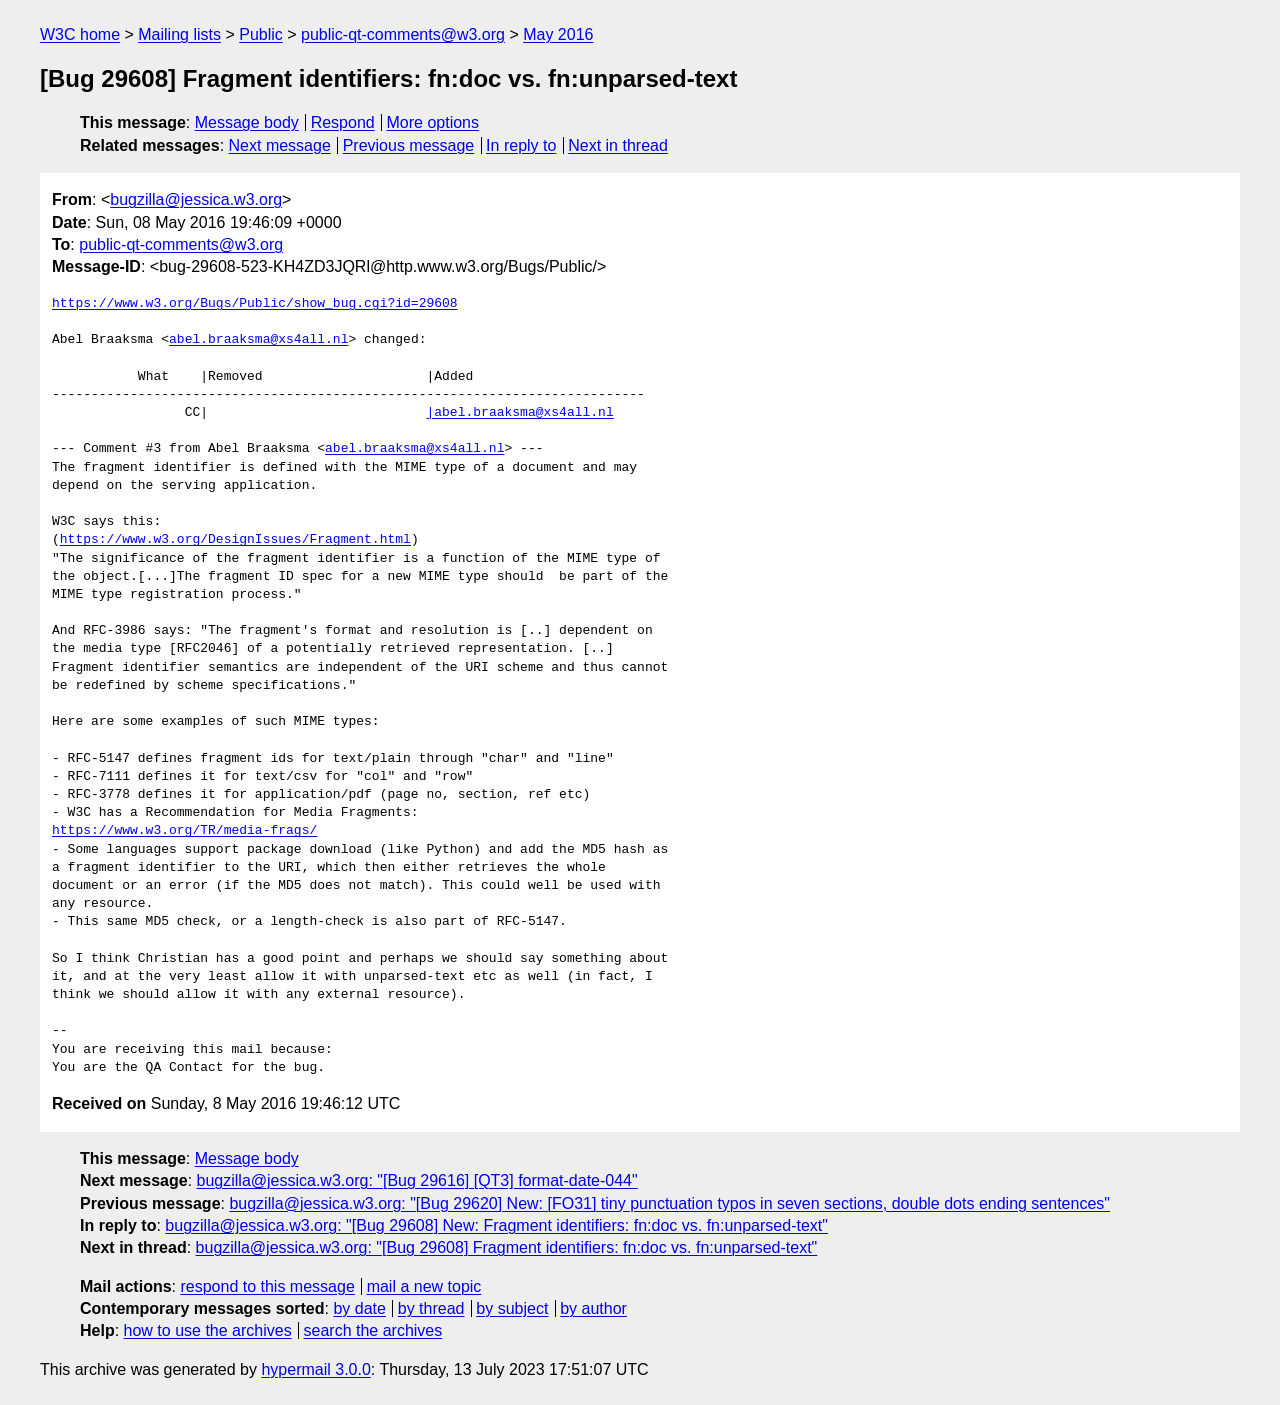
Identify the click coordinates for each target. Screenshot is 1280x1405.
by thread (431, 1308)
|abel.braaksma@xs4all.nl (519, 413)
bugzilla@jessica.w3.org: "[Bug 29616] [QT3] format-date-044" (417, 1180)
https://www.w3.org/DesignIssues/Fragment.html (235, 540)
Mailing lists (179, 34)
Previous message (409, 145)
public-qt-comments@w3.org (403, 34)
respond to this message (267, 1286)
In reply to (521, 145)
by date (359, 1308)
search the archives (373, 1330)
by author (593, 1308)
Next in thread (618, 145)
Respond (343, 122)
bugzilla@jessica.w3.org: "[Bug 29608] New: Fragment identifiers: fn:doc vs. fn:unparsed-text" (496, 1225)
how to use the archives (208, 1330)
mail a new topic (424, 1286)
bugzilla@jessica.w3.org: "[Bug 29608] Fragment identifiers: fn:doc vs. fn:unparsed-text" (507, 1247)
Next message (280, 145)
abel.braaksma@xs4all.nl (258, 340)
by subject (512, 1308)
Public (261, 34)
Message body (247, 122)
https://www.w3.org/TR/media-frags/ (184, 831)
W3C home (80, 34)
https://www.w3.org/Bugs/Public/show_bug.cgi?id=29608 (255, 304)
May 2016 (558, 34)
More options (433, 122)
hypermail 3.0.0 (315, 1369)
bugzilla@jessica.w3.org (196, 199)
